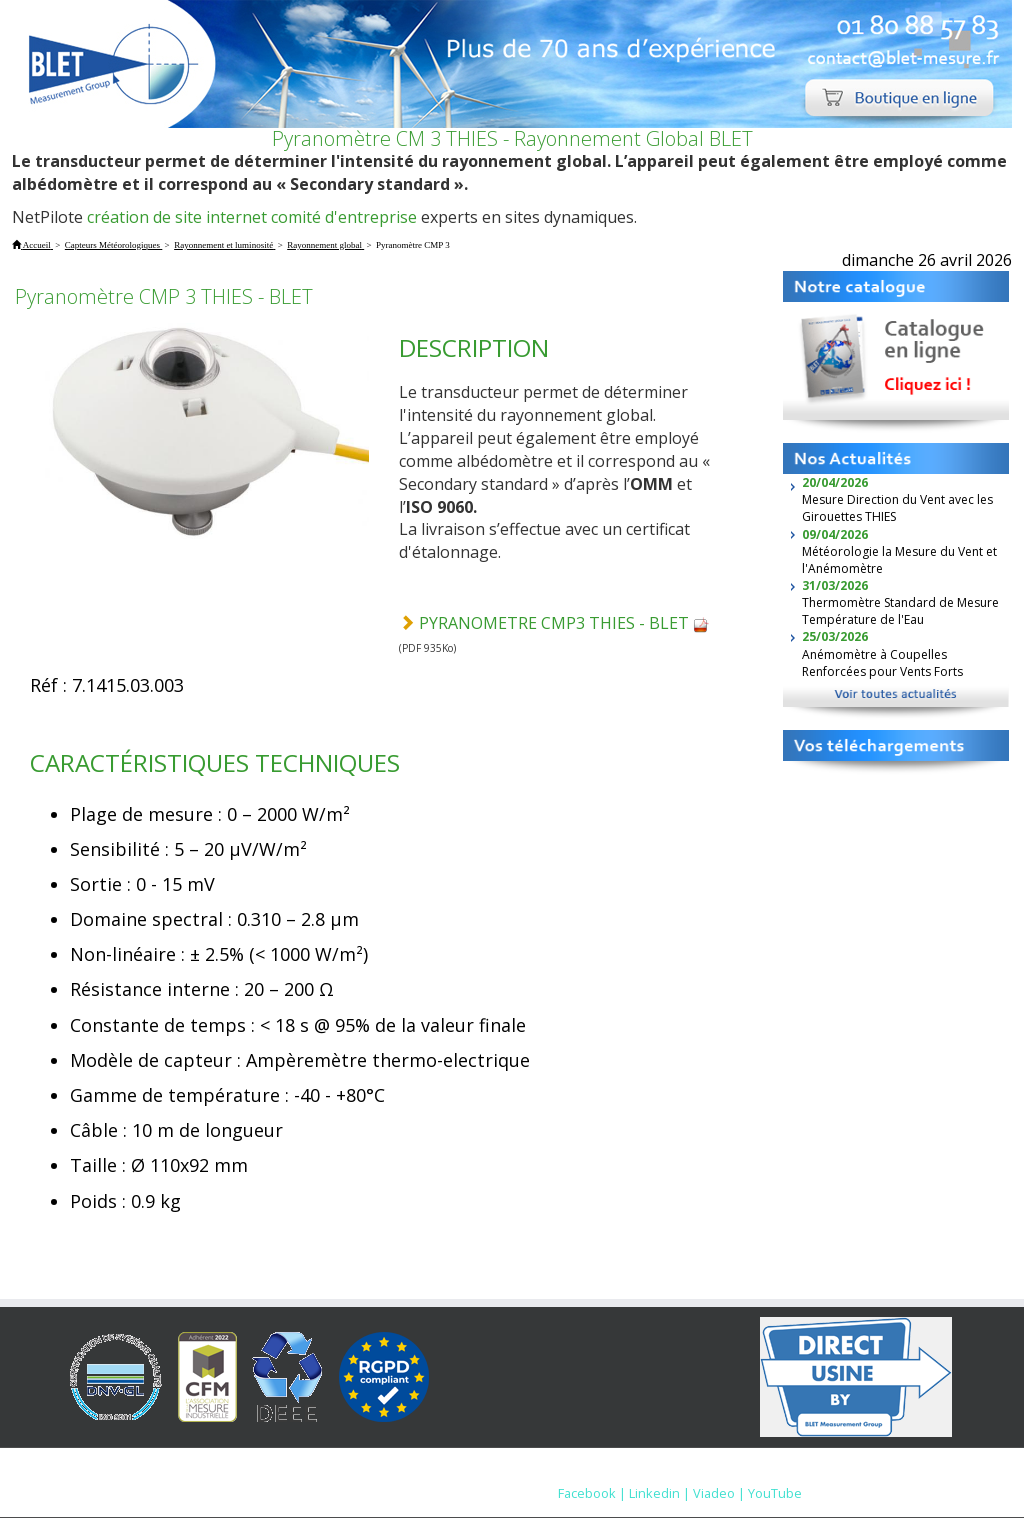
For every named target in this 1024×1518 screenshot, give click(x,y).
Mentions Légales (631, 1473)
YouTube (775, 1493)
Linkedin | (659, 1493)
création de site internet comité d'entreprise (252, 217)
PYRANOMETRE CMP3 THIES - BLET (564, 623)
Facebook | (592, 1493)
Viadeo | (719, 1493)
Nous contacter (751, 1473)
